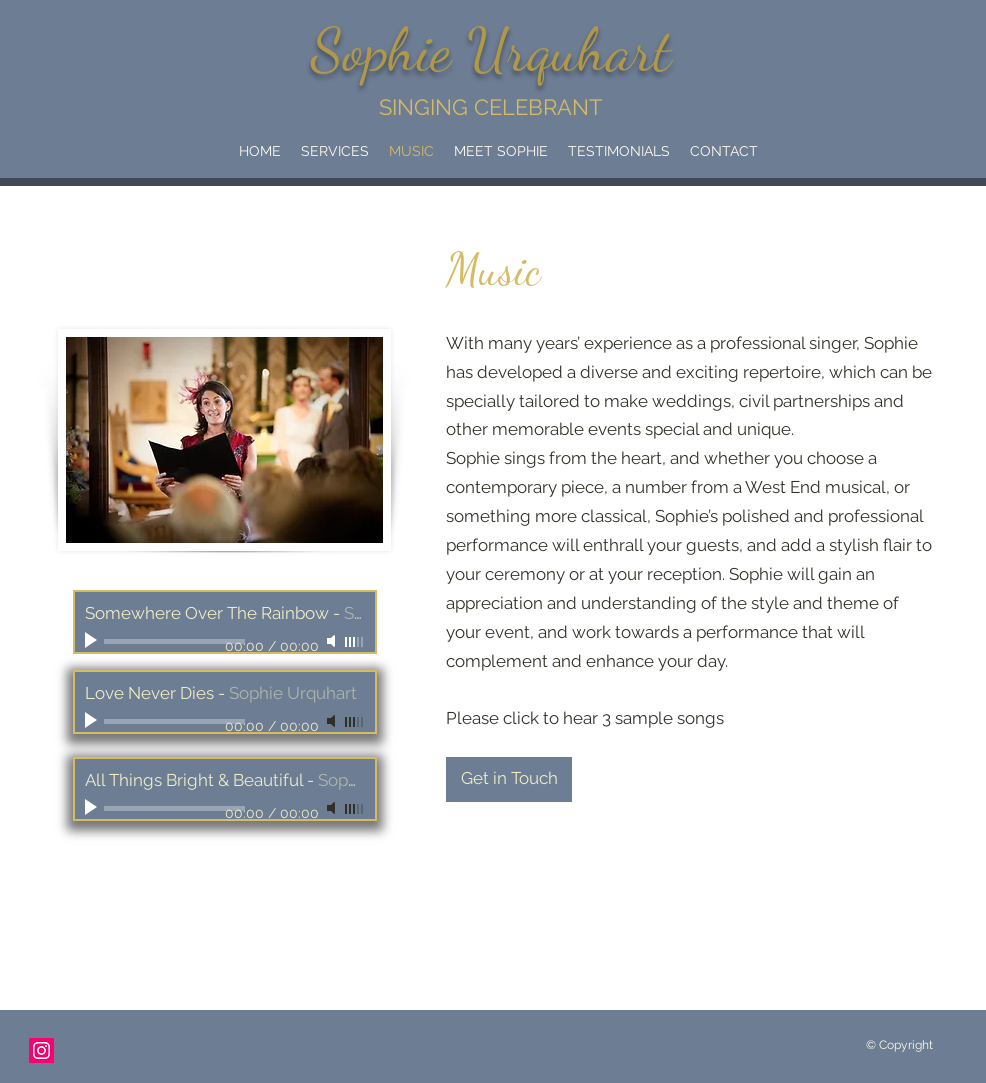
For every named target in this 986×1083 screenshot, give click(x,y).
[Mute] (333, 641)
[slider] (355, 642)
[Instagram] (41, 1050)
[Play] (93, 641)
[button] (335, 151)
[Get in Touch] (509, 779)
